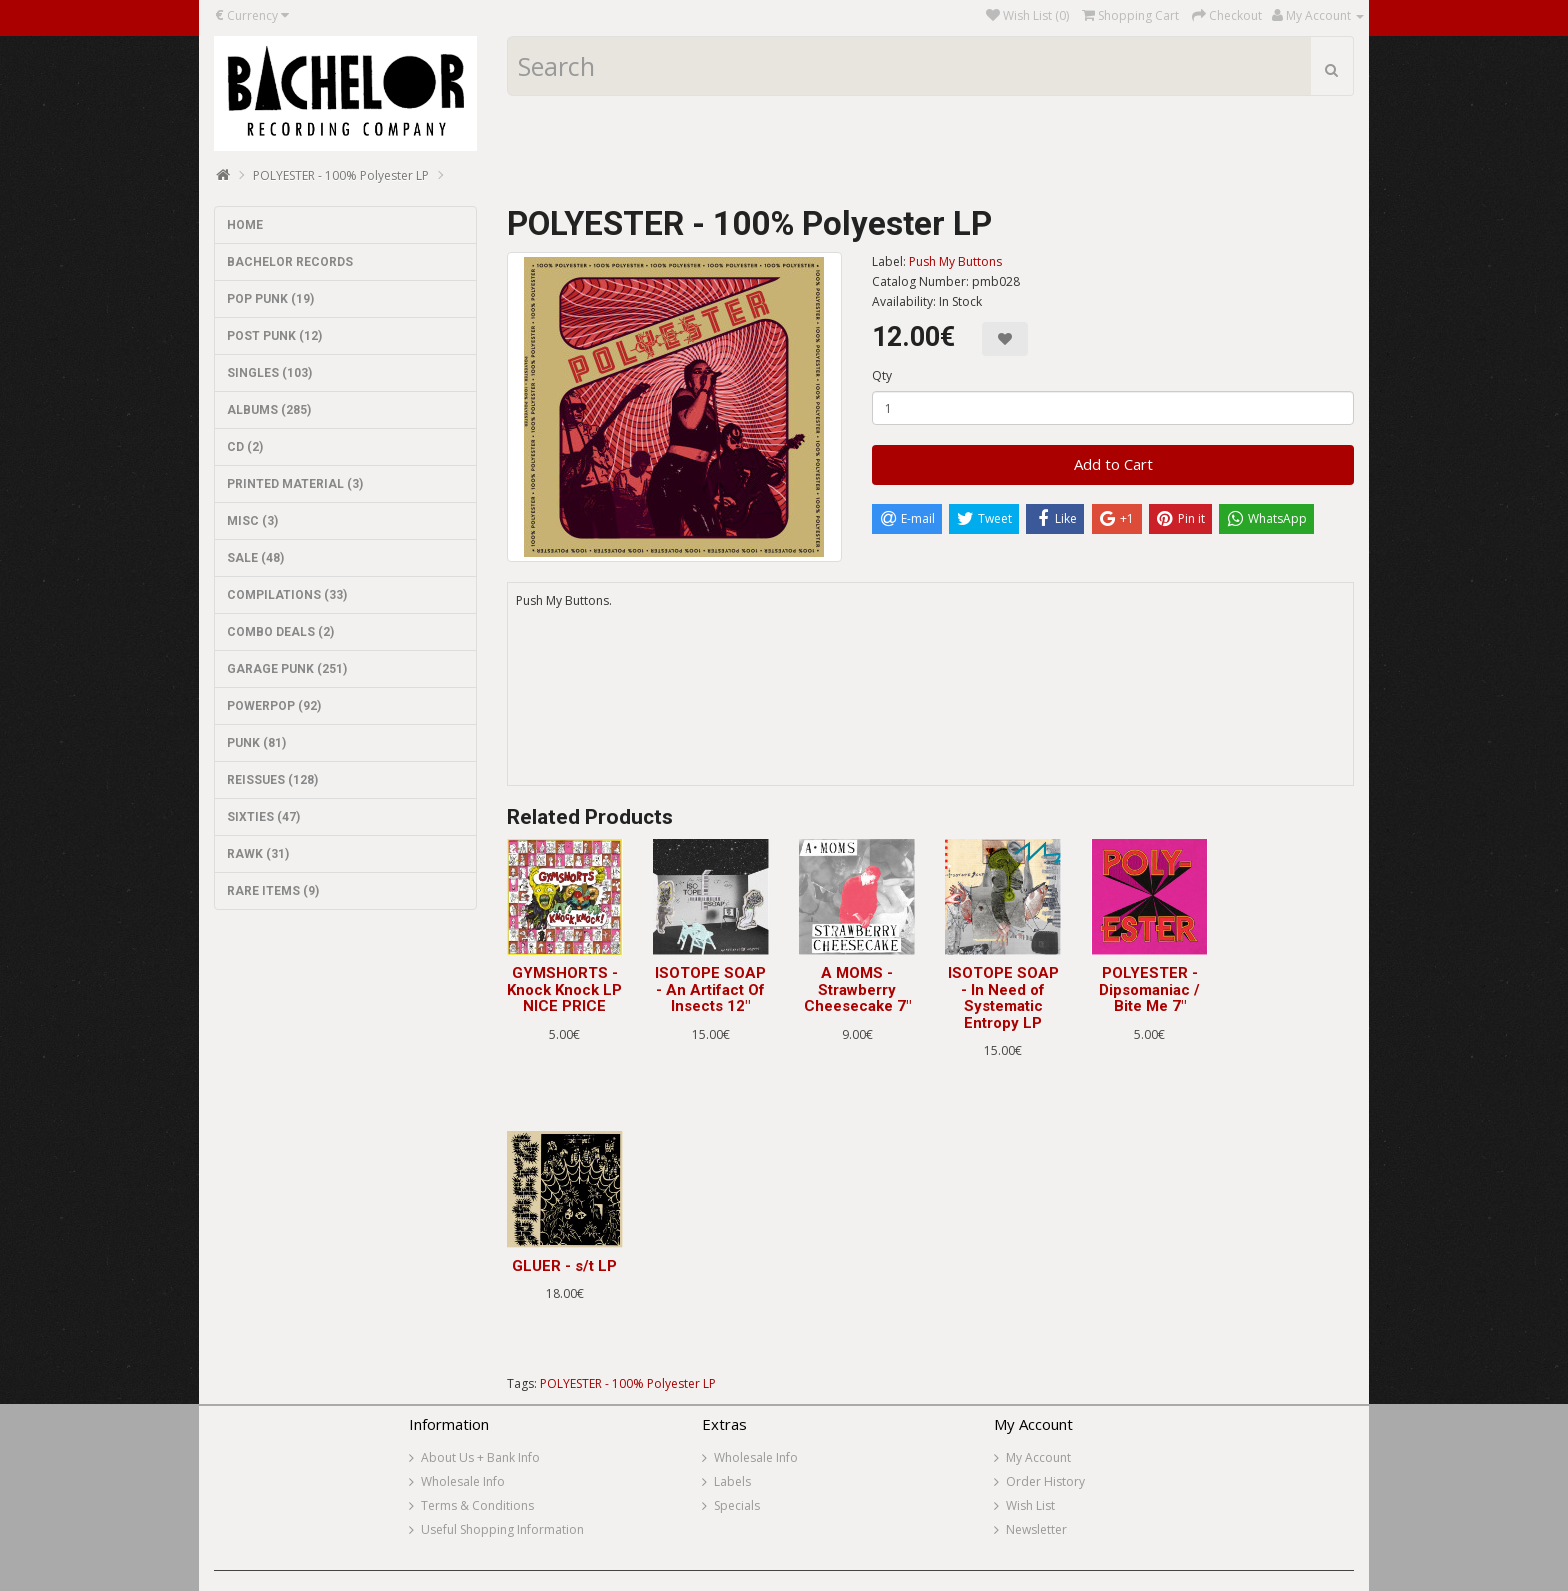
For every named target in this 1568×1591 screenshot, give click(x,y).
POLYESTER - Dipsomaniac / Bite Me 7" (1149, 989)
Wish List (1030, 1505)
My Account (1038, 1457)
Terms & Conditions (477, 1505)
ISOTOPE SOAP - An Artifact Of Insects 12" (710, 989)
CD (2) (245, 447)
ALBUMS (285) (269, 410)
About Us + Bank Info (480, 1457)
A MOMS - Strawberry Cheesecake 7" (857, 989)
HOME (245, 225)
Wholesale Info (463, 1481)
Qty (882, 375)
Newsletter (1036, 1529)
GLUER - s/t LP (564, 1266)
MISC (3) (252, 521)
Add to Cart (1113, 464)
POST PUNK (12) (274, 336)
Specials (737, 1505)
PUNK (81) (256, 743)
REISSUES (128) (272, 780)
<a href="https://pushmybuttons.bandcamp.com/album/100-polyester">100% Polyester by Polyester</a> (931, 711)
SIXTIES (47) (263, 817)
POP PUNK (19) (270, 299)
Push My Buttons (955, 261)
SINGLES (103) (269, 373)
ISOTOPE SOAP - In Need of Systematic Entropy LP (1003, 998)
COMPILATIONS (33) (287, 595)
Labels (732, 1481)
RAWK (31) (258, 854)
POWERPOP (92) (274, 706)
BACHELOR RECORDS (290, 262)
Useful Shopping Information (502, 1529)
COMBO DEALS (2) (280, 632)
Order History (1045, 1481)
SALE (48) (255, 558)
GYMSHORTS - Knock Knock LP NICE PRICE (564, 989)
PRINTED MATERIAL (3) (295, 484)
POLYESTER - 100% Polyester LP (341, 175)
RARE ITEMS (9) (273, 891)
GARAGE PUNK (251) (287, 669)
